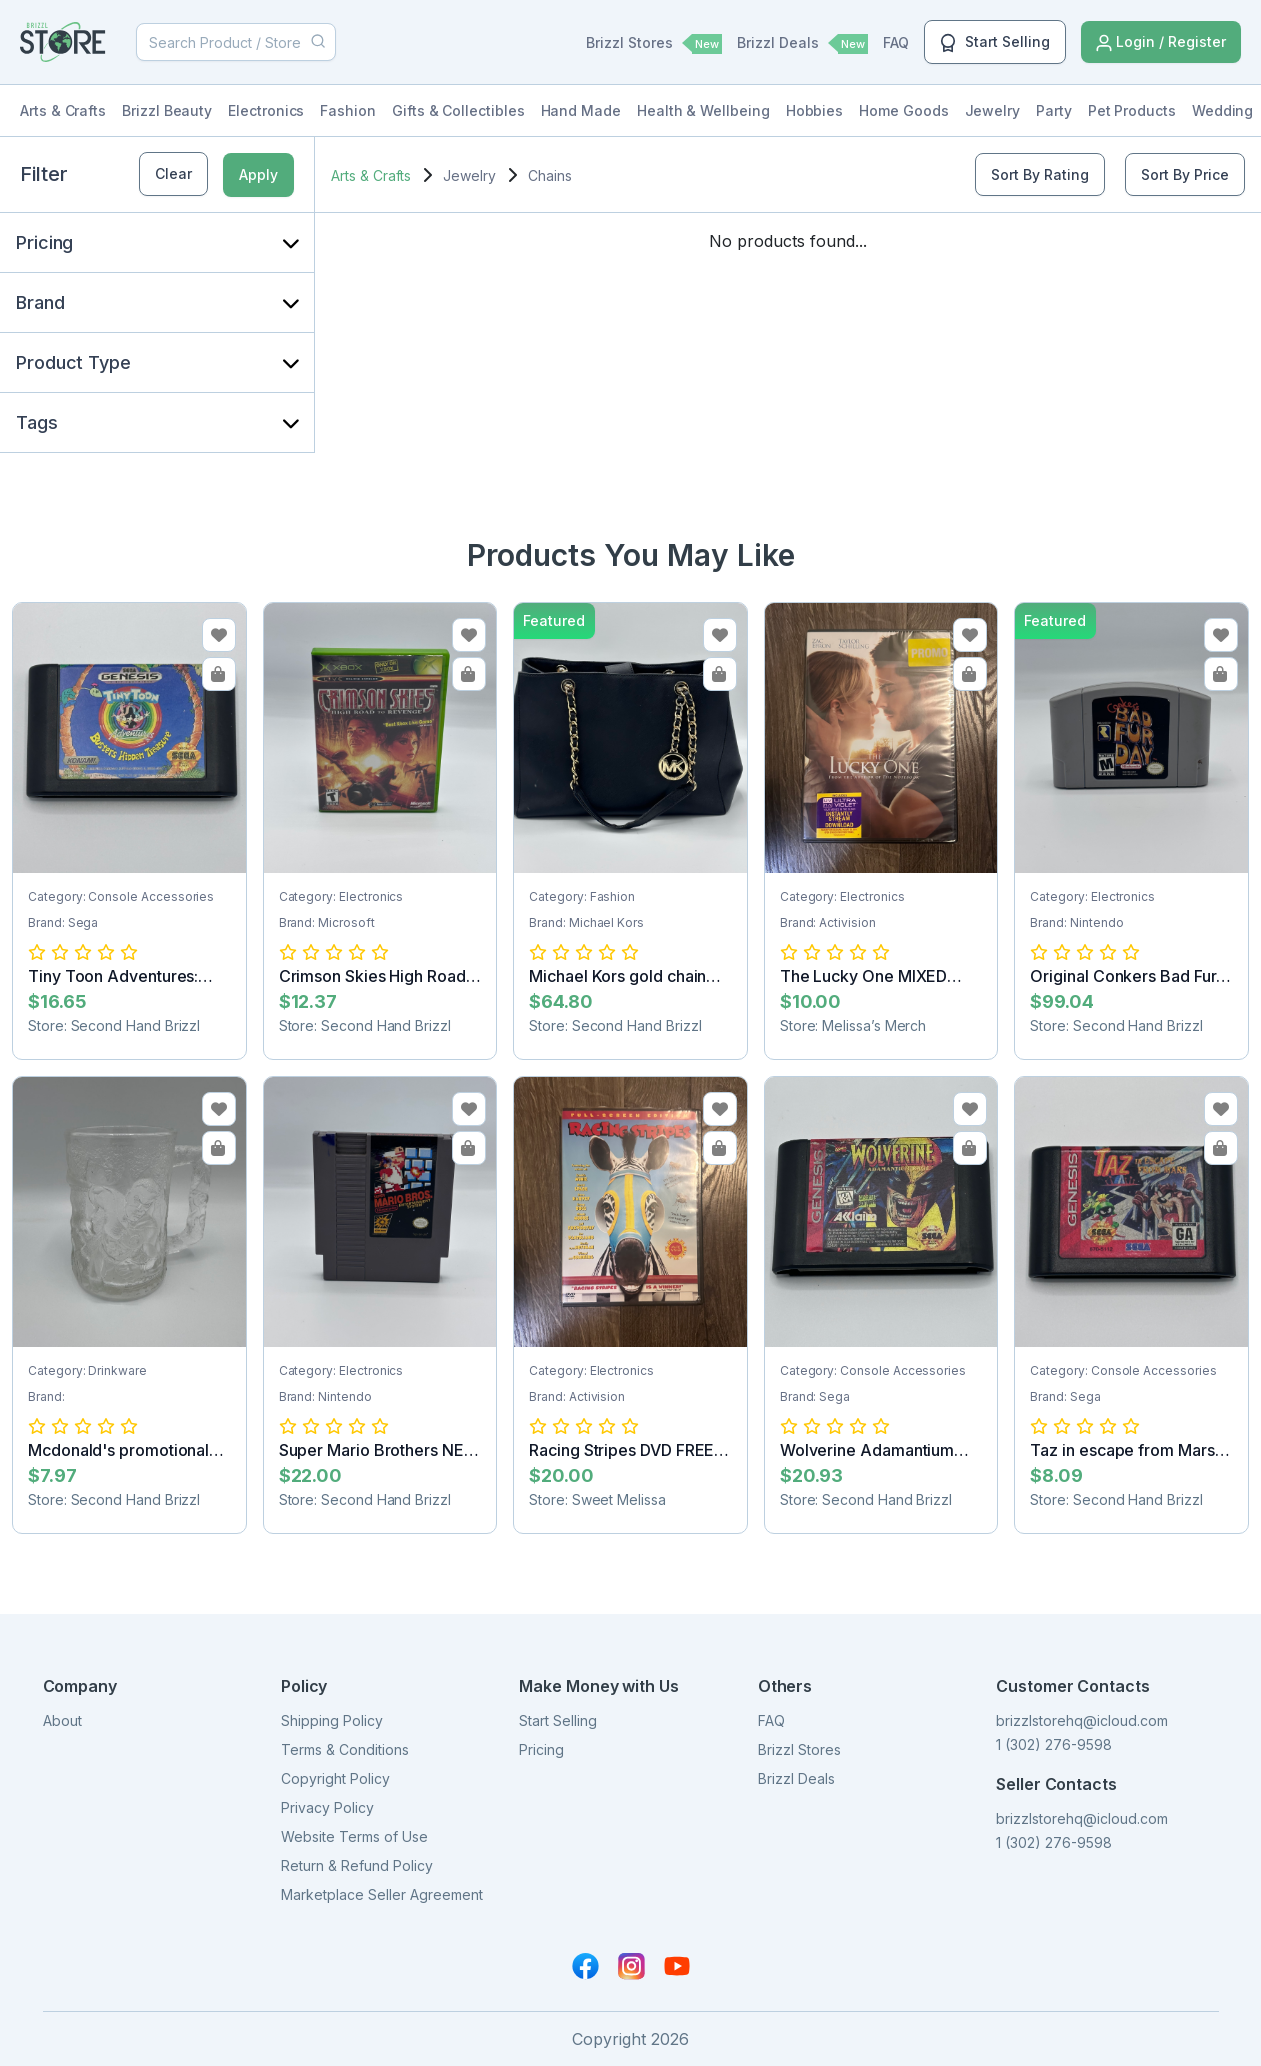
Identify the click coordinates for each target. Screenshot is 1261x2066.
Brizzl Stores (654, 44)
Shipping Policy (332, 1720)
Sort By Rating (1040, 174)
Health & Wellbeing (703, 110)
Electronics (266, 110)
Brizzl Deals (802, 44)
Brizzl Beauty (167, 110)
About (62, 1720)
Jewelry (993, 110)
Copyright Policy (335, 1778)
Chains (550, 175)
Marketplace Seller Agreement (382, 1894)
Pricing (541, 1749)
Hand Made (581, 110)
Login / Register (1161, 42)
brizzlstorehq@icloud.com (1082, 1720)
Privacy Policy (327, 1807)
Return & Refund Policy (357, 1865)
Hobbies (815, 110)
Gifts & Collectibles (458, 110)
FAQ (896, 42)
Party (1054, 110)
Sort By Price (1185, 174)
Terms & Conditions (345, 1749)
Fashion (348, 110)
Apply (258, 174)
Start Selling (995, 43)
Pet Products (1132, 110)
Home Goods (903, 110)
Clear (173, 173)
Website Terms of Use (354, 1836)
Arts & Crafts (63, 110)
